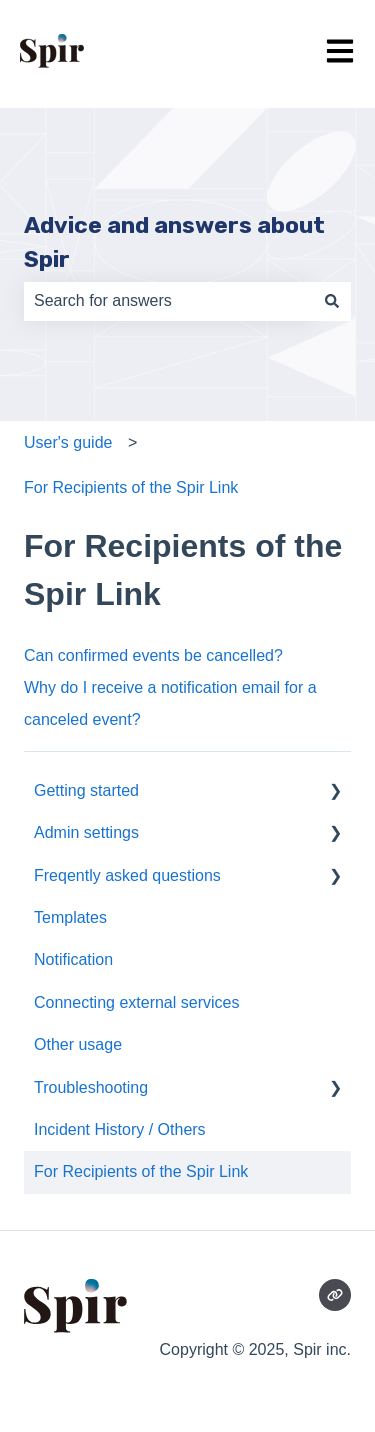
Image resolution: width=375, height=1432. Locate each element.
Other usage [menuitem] (78, 1044)
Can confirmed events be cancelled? (153, 655)
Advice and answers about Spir (174, 242)
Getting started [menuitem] (86, 790)
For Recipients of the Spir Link (131, 487)
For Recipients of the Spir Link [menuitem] (141, 1171)
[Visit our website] (335, 1295)
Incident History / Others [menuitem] (120, 1129)
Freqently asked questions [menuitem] (127, 875)
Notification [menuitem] (73, 959)
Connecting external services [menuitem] (136, 1002)
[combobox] (168, 301)
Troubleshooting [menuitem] (91, 1087)
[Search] (332, 301)
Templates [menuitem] (70, 917)
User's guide (68, 442)
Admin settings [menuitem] (86, 832)
